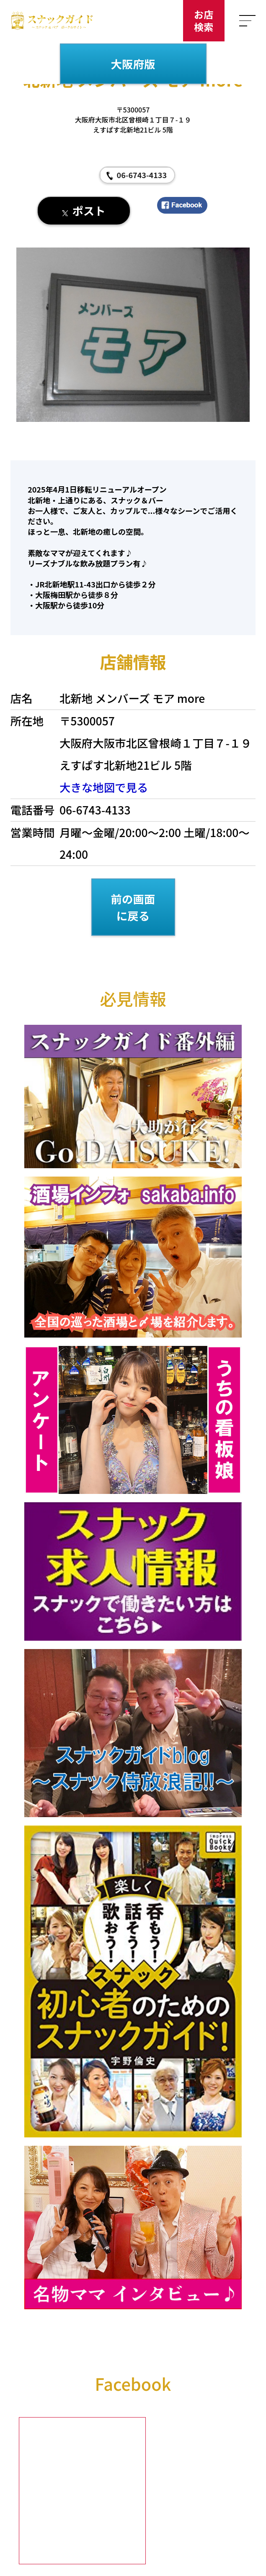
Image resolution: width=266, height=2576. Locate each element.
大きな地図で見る (103, 787)
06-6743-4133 (142, 175)
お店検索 (203, 20)
